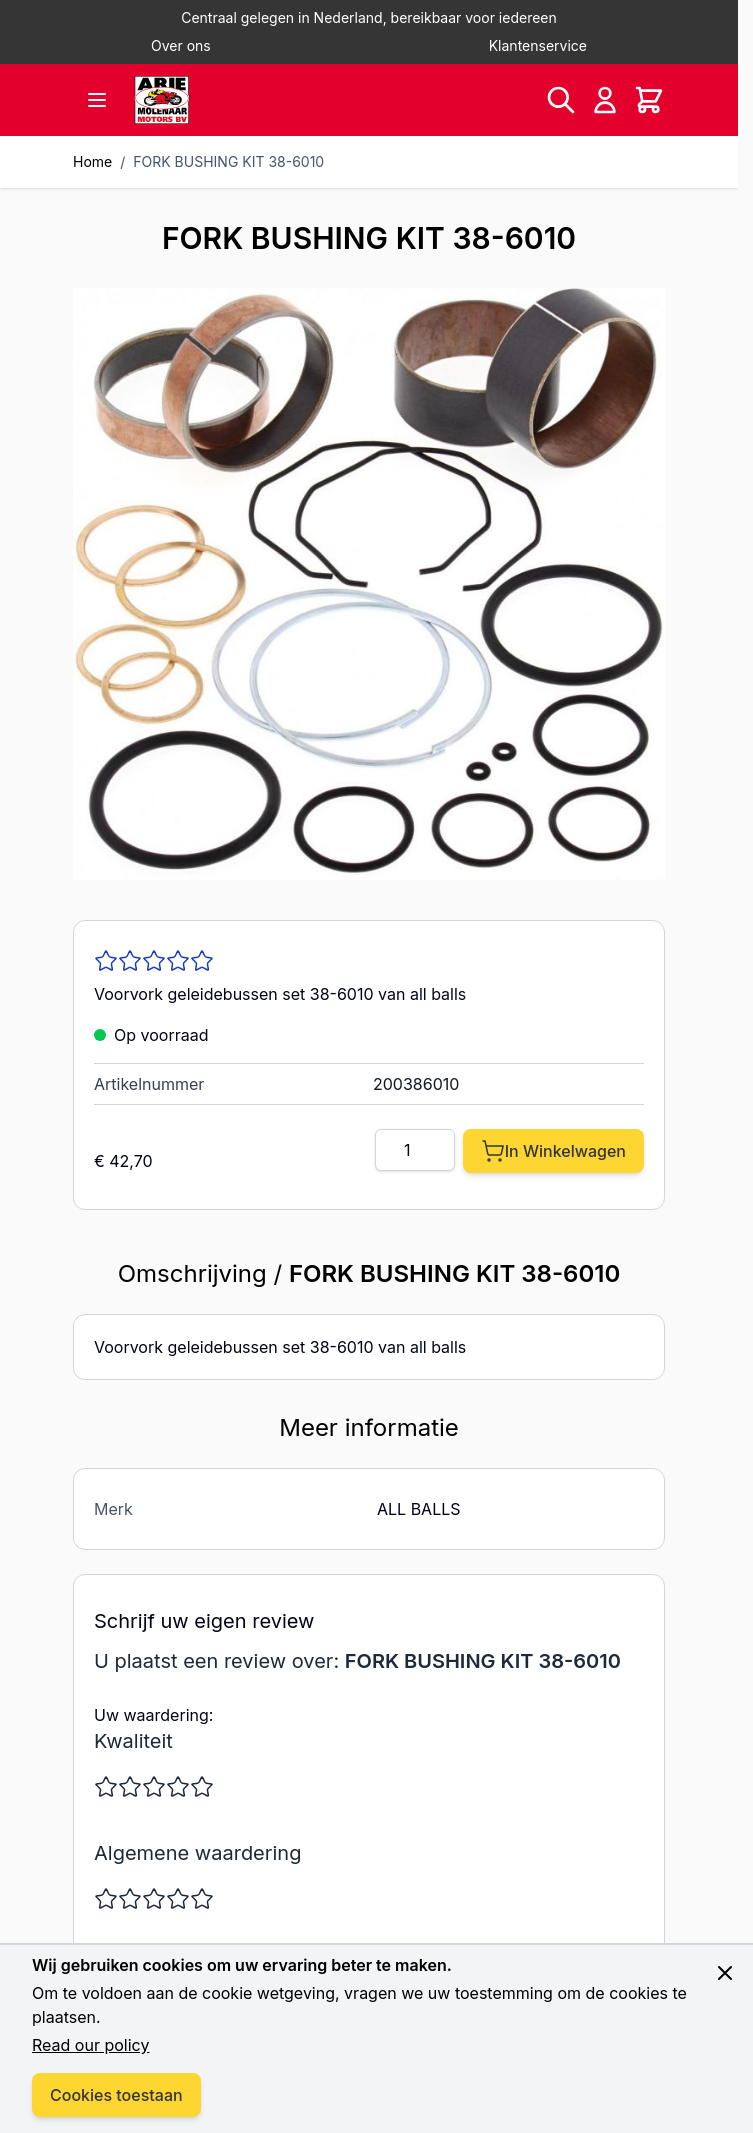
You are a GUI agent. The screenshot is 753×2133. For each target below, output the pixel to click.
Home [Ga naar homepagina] (92, 161)
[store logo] (162, 100)
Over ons (181, 45)
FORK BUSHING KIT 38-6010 (228, 161)
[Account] (605, 100)
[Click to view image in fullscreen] (369, 584)
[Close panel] (725, 1973)
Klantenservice (538, 45)
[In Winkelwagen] (553, 1151)
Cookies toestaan (116, 2095)
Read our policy (90, 2045)
